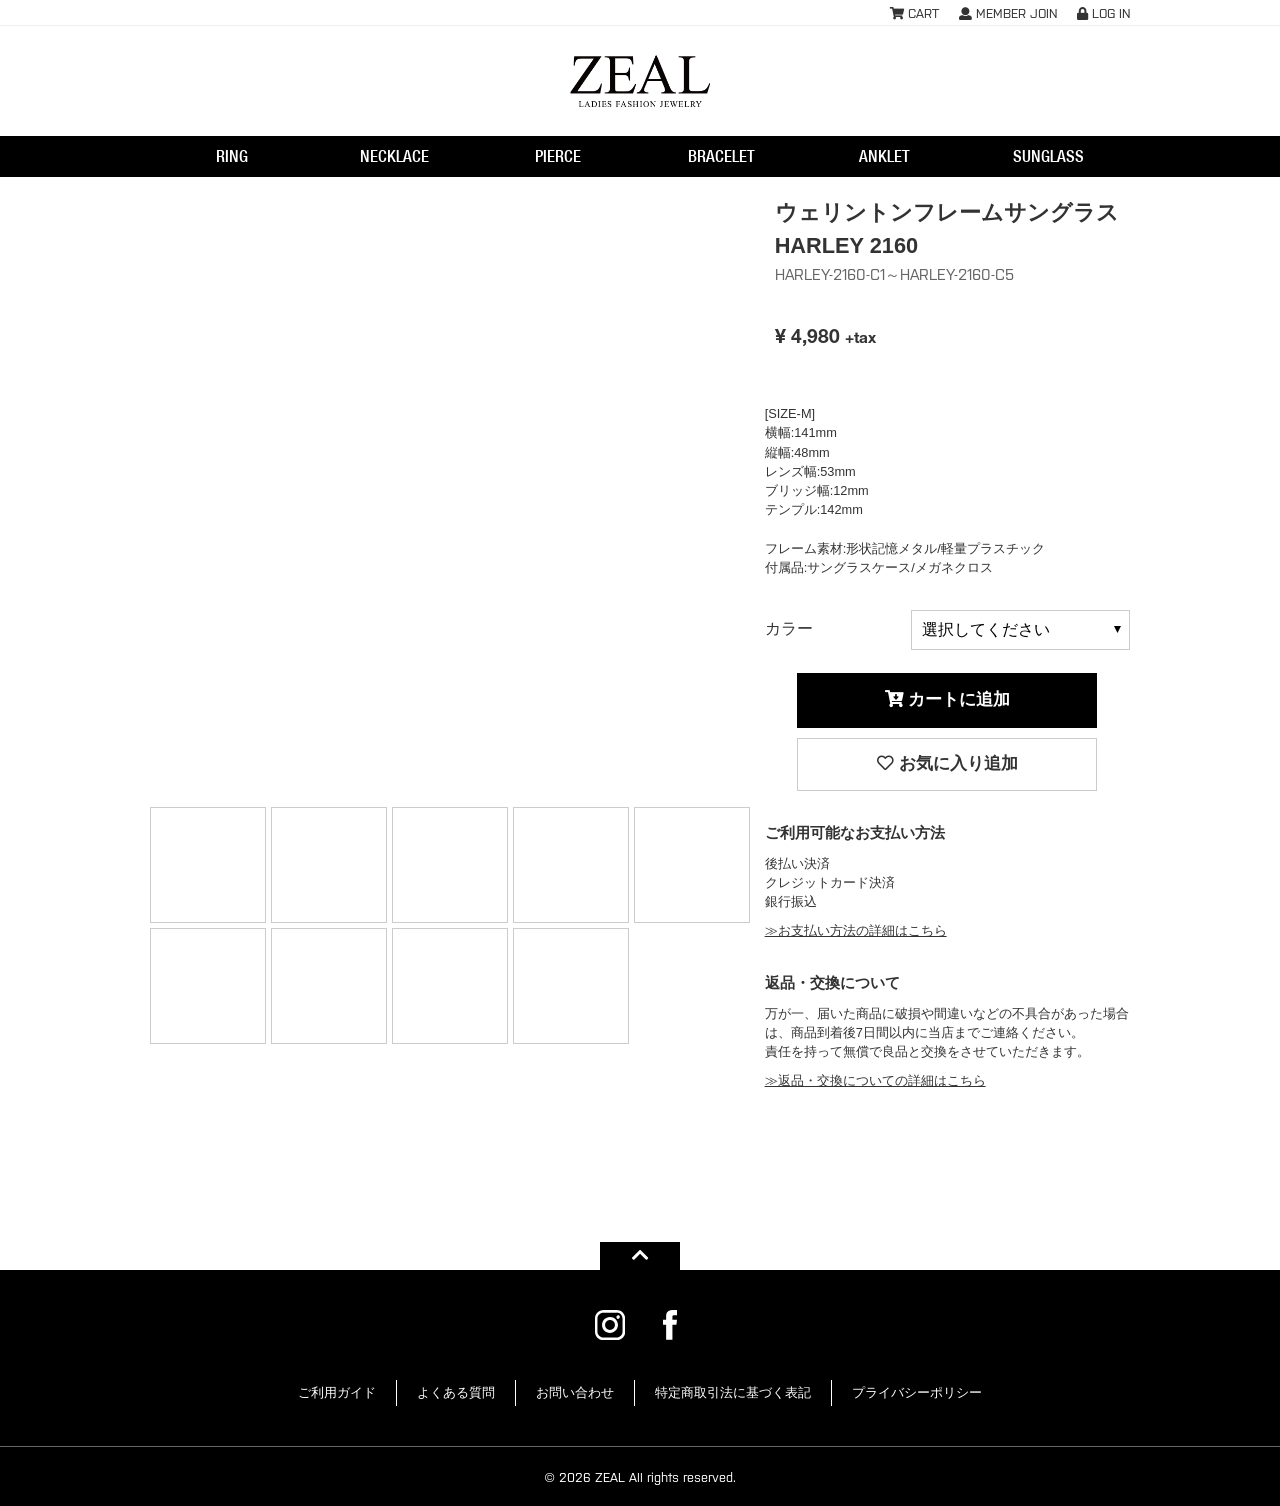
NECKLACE (394, 156)
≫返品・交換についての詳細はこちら (875, 1080)
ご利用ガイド (337, 1392)
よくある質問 (456, 1392)
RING (232, 156)
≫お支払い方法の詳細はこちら (856, 930)
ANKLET (884, 156)
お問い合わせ (575, 1392)
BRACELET (721, 156)
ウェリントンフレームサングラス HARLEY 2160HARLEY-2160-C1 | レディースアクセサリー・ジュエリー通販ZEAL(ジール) (640, 81)
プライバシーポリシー (917, 1392)
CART (914, 12)
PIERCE (558, 156)
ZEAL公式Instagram (610, 1325)
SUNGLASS (1048, 156)
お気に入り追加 (947, 763)
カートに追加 (948, 699)
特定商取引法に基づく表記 (733, 1392)
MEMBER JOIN (1008, 12)
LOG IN (1103, 12)
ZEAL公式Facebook (670, 1325)
